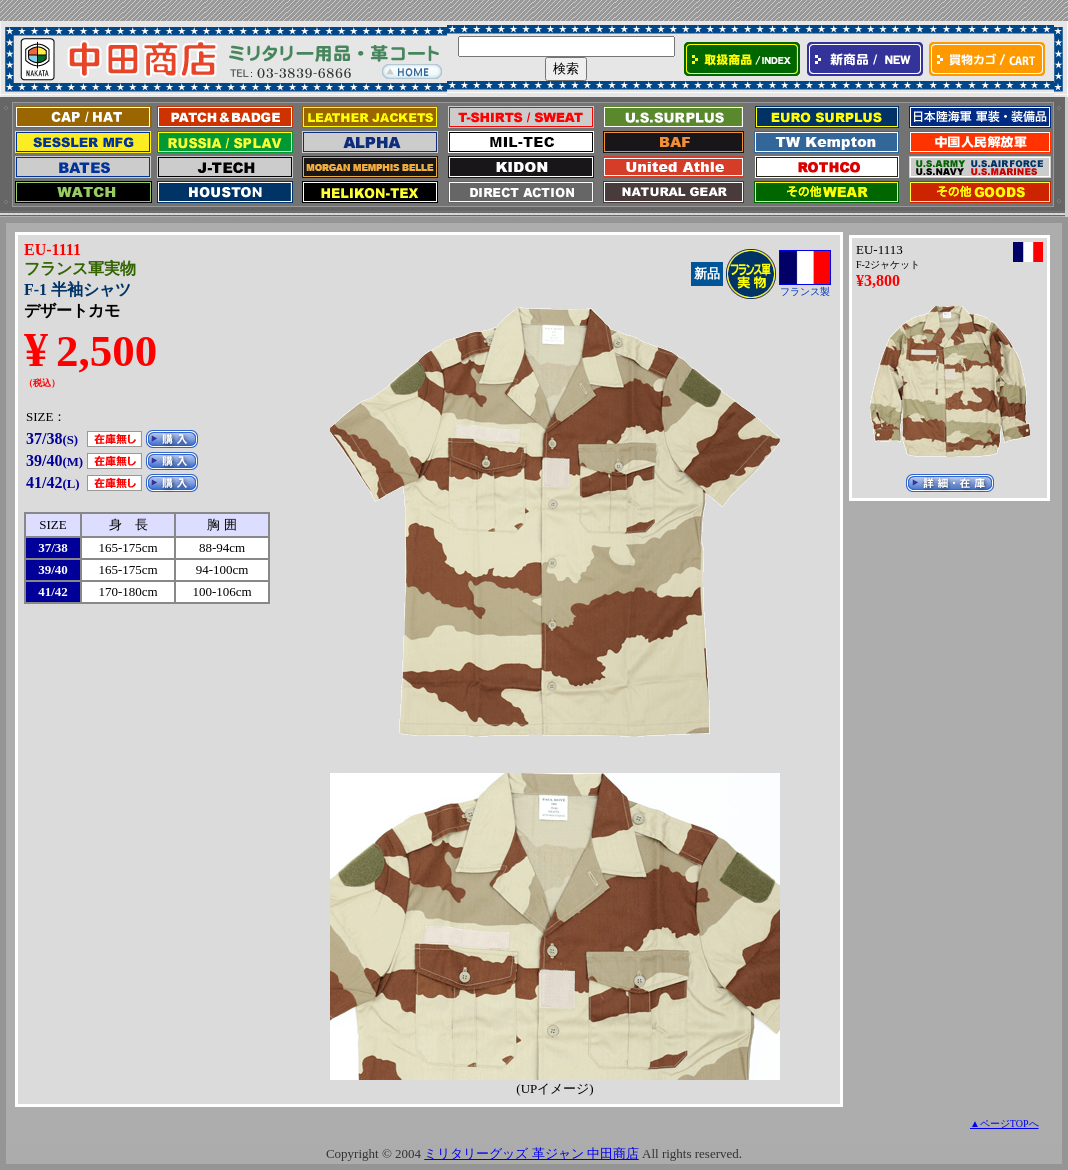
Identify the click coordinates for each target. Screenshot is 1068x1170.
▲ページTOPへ (1004, 1123)
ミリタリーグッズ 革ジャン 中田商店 (531, 1153)
